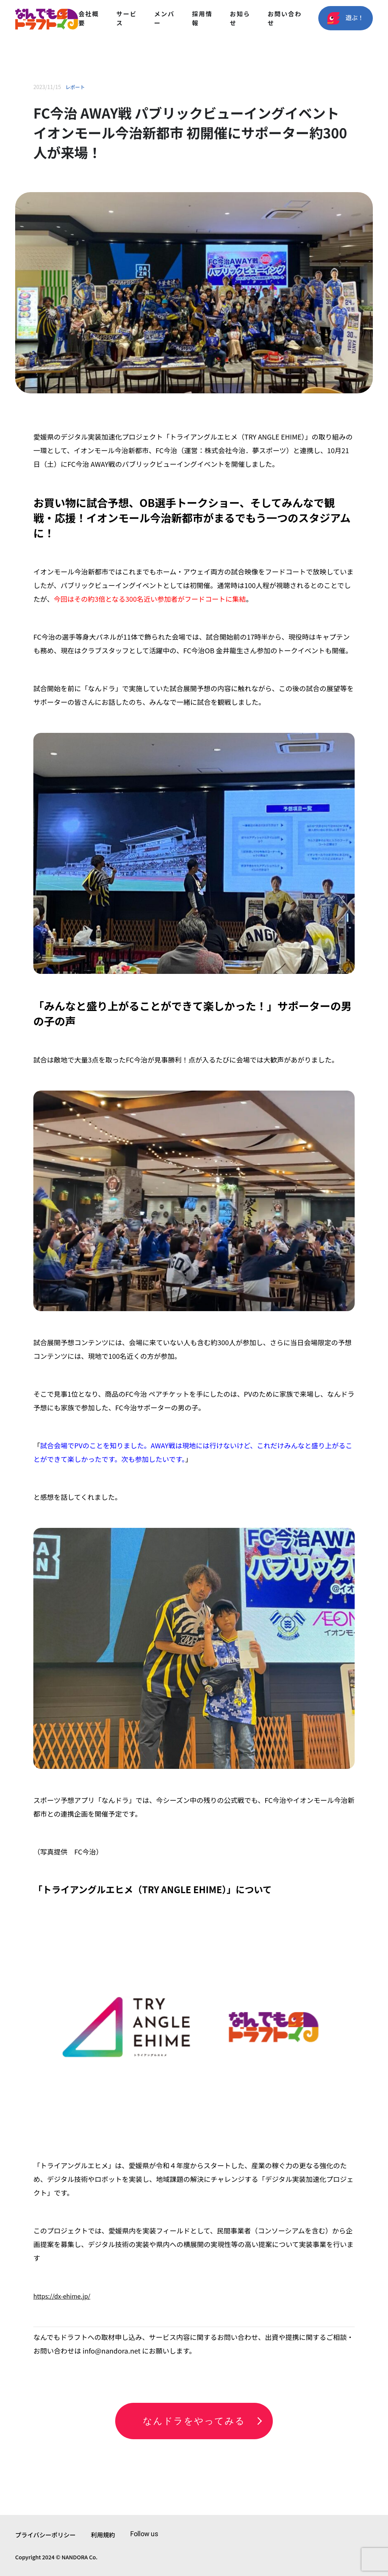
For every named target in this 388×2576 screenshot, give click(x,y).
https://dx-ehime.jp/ (61, 2296)
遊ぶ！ (345, 18)
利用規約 (103, 2534)
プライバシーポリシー (45, 2534)
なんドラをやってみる (194, 2421)
